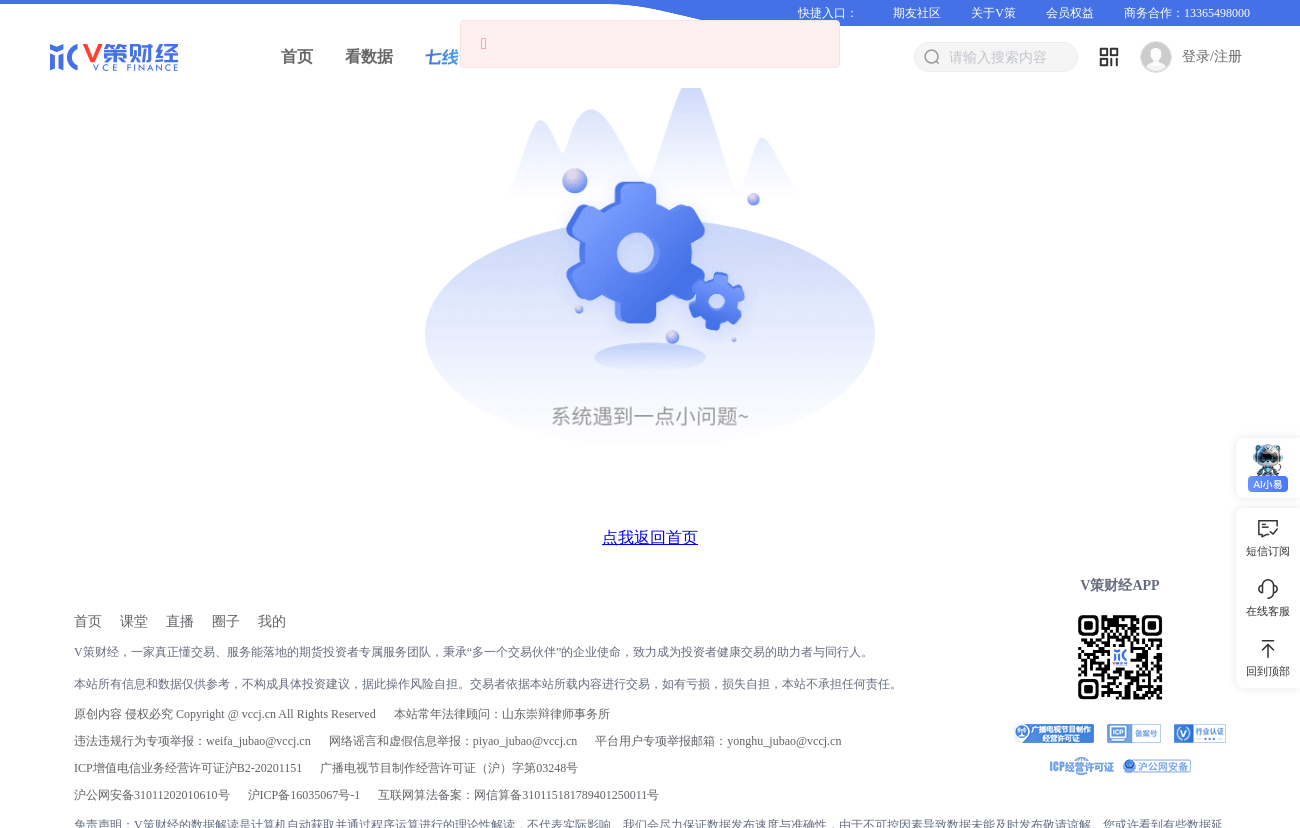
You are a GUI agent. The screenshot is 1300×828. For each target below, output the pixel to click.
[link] (88, 621)
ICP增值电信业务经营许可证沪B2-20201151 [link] (188, 768)
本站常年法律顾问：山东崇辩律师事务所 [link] (502, 714)
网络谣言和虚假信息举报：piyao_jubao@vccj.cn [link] (453, 741)
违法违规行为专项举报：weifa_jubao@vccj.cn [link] (192, 741)
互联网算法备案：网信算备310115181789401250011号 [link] (518, 795)
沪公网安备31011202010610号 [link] (152, 795)
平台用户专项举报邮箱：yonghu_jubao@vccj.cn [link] (718, 741)
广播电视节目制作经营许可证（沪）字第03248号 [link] (449, 768)
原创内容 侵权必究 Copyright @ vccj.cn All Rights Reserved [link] (225, 714)
